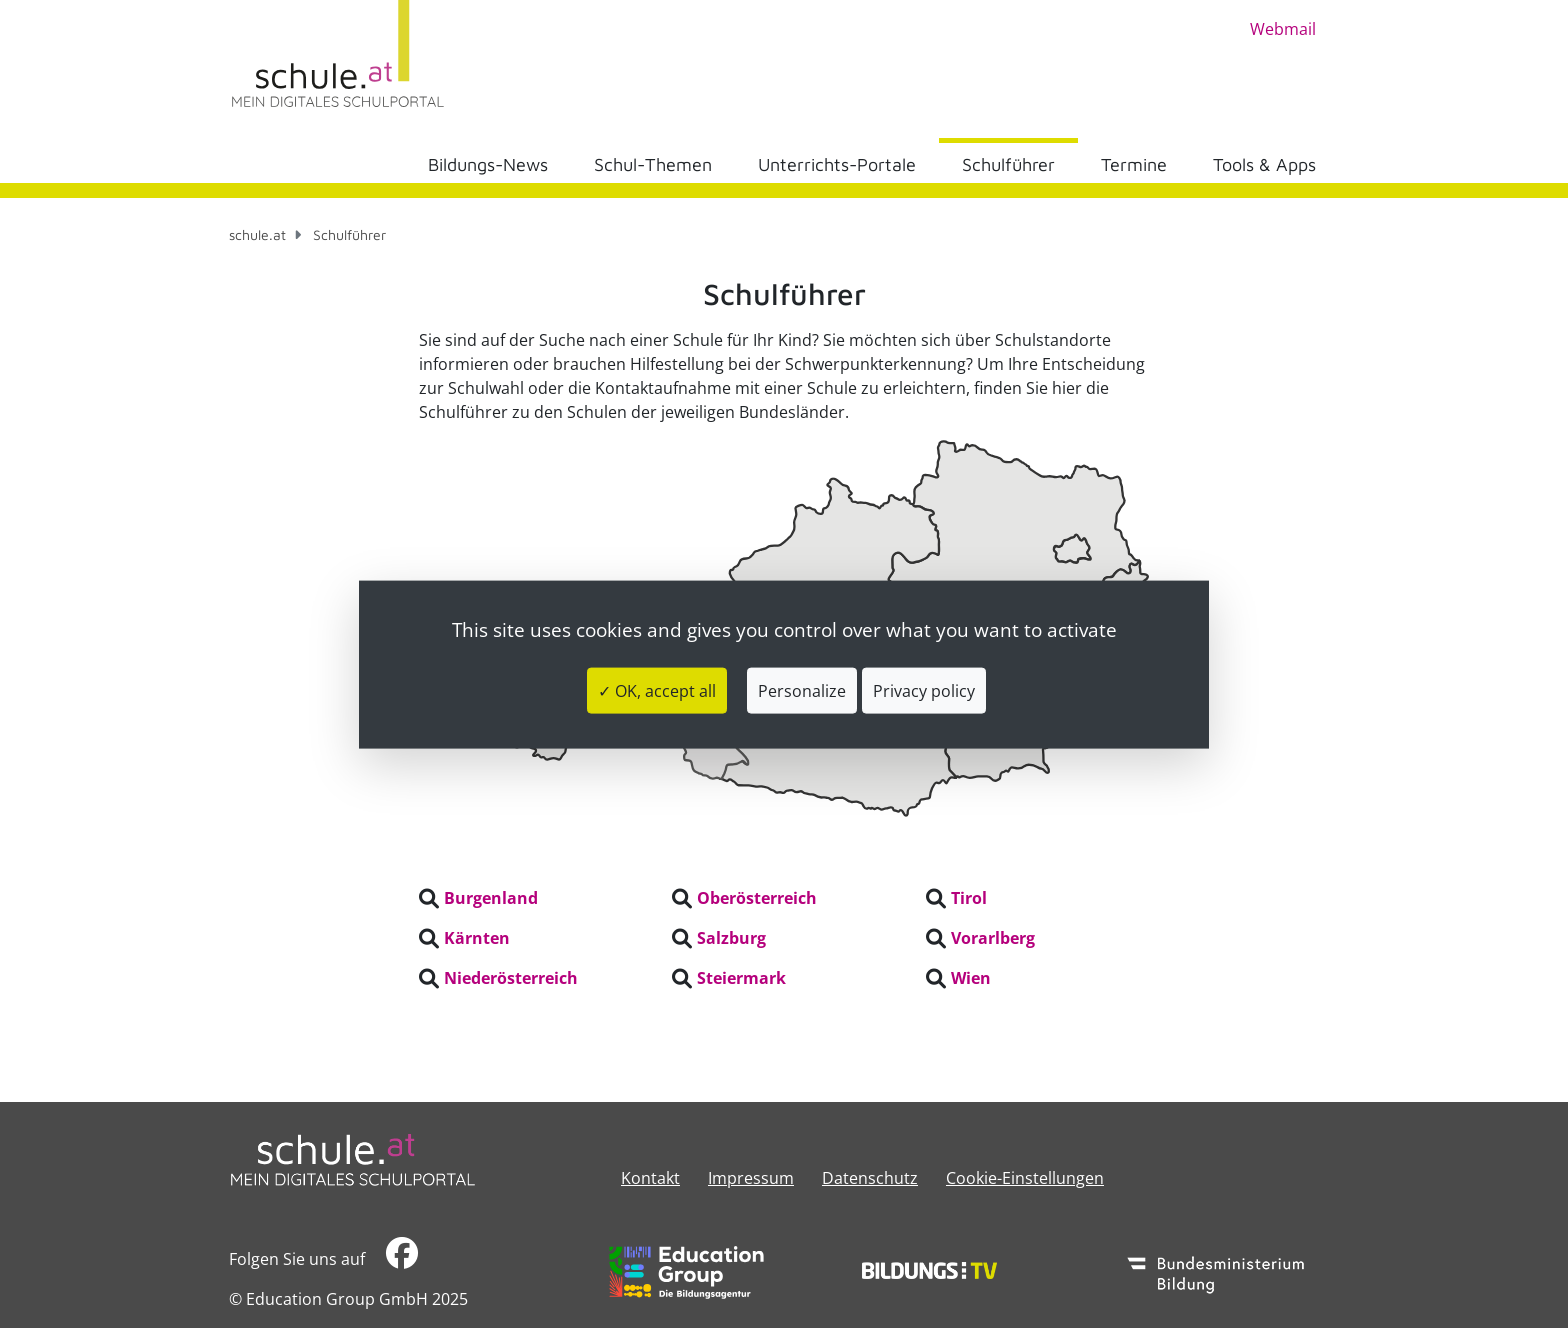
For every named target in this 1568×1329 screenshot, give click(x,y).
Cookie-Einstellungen (1025, 1178)
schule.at (257, 234)
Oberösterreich (757, 898)
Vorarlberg (993, 938)
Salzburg (731, 938)
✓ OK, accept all (657, 691)
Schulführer (1008, 164)
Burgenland (491, 898)
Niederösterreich (511, 978)
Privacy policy (924, 691)
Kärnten (477, 938)
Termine (1134, 164)
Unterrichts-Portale (837, 164)
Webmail (1283, 29)
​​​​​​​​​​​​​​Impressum (751, 1178)
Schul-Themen (653, 164)
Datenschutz (870, 1178)
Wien (971, 978)
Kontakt (650, 1178)
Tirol (969, 898)
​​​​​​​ (402, 1258)
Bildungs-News (488, 164)
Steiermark (741, 978)
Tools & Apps (1264, 164)
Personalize (802, 691)
